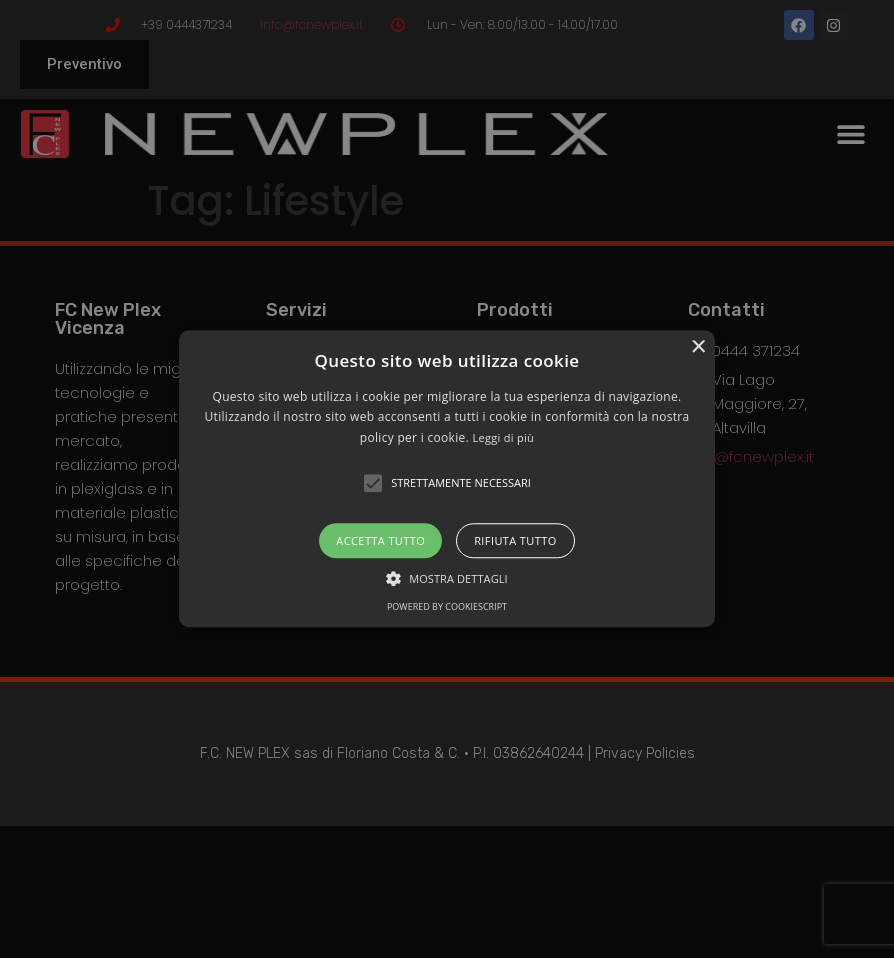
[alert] (447, 479)
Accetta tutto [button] (380, 541)
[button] (447, 478)
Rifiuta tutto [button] (515, 541)
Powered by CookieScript (447, 607)
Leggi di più (503, 437)
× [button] (697, 347)
